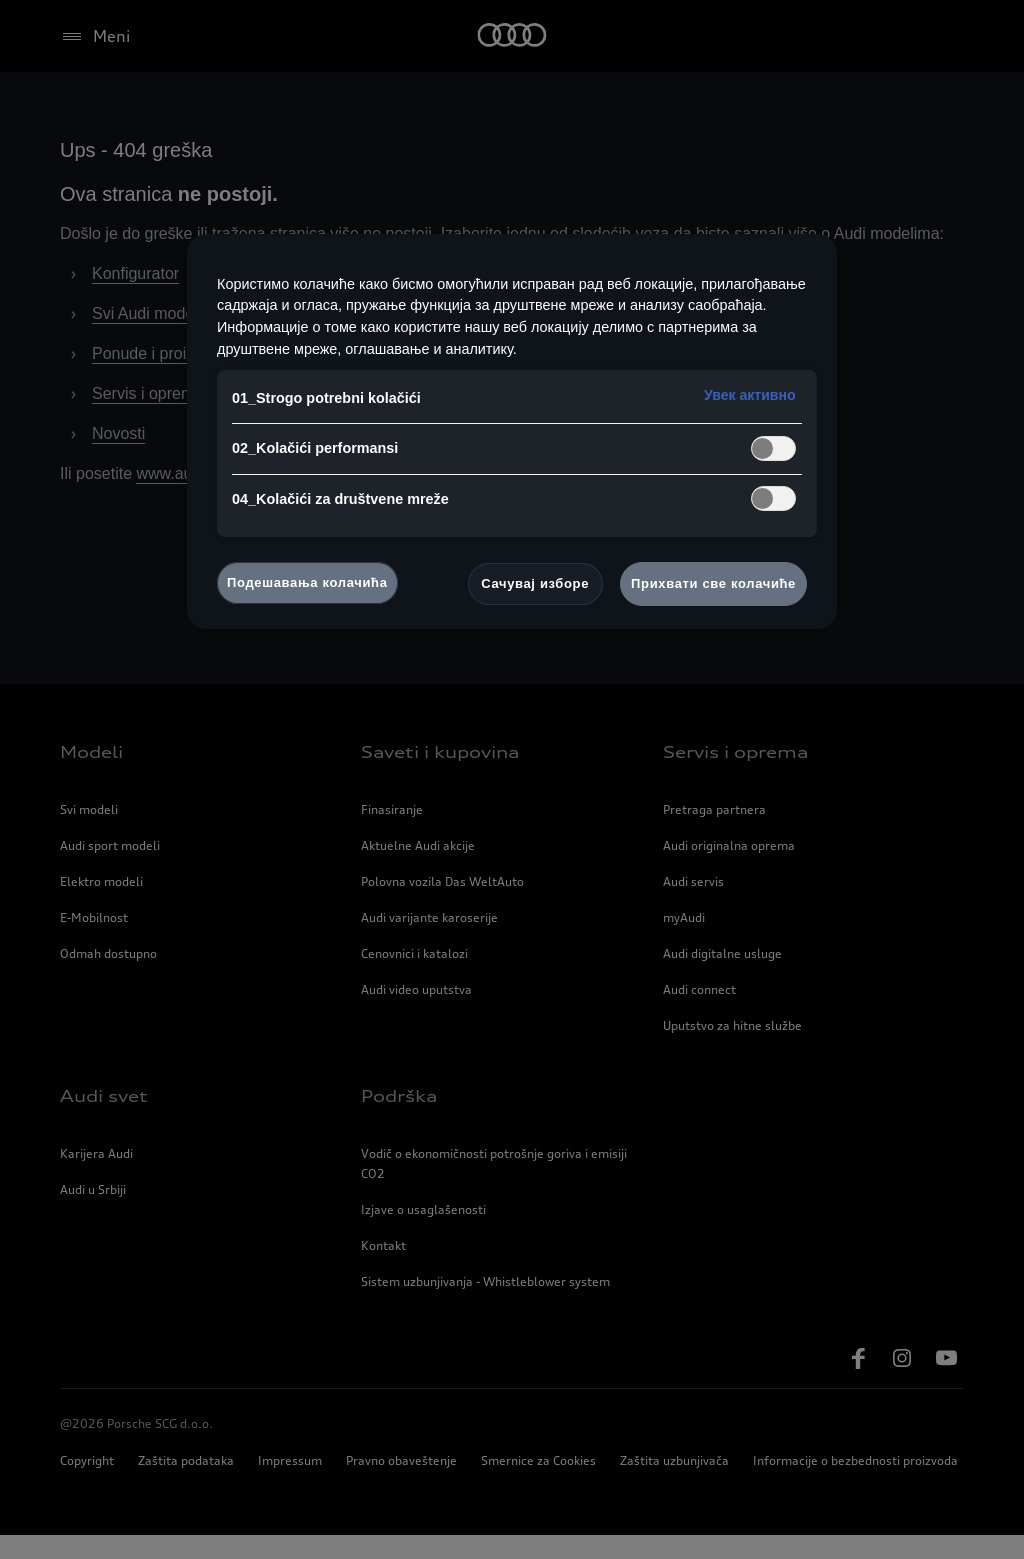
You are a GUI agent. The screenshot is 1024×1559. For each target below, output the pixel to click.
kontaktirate (727, 498)
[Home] (512, 36)
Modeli (91, 776)
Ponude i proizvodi (164, 378)
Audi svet (104, 1120)
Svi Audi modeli (153, 338)
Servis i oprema (152, 418)
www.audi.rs (196, 498)
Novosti (122, 458)
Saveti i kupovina (440, 776)
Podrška (399, 1120)
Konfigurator (143, 298)
